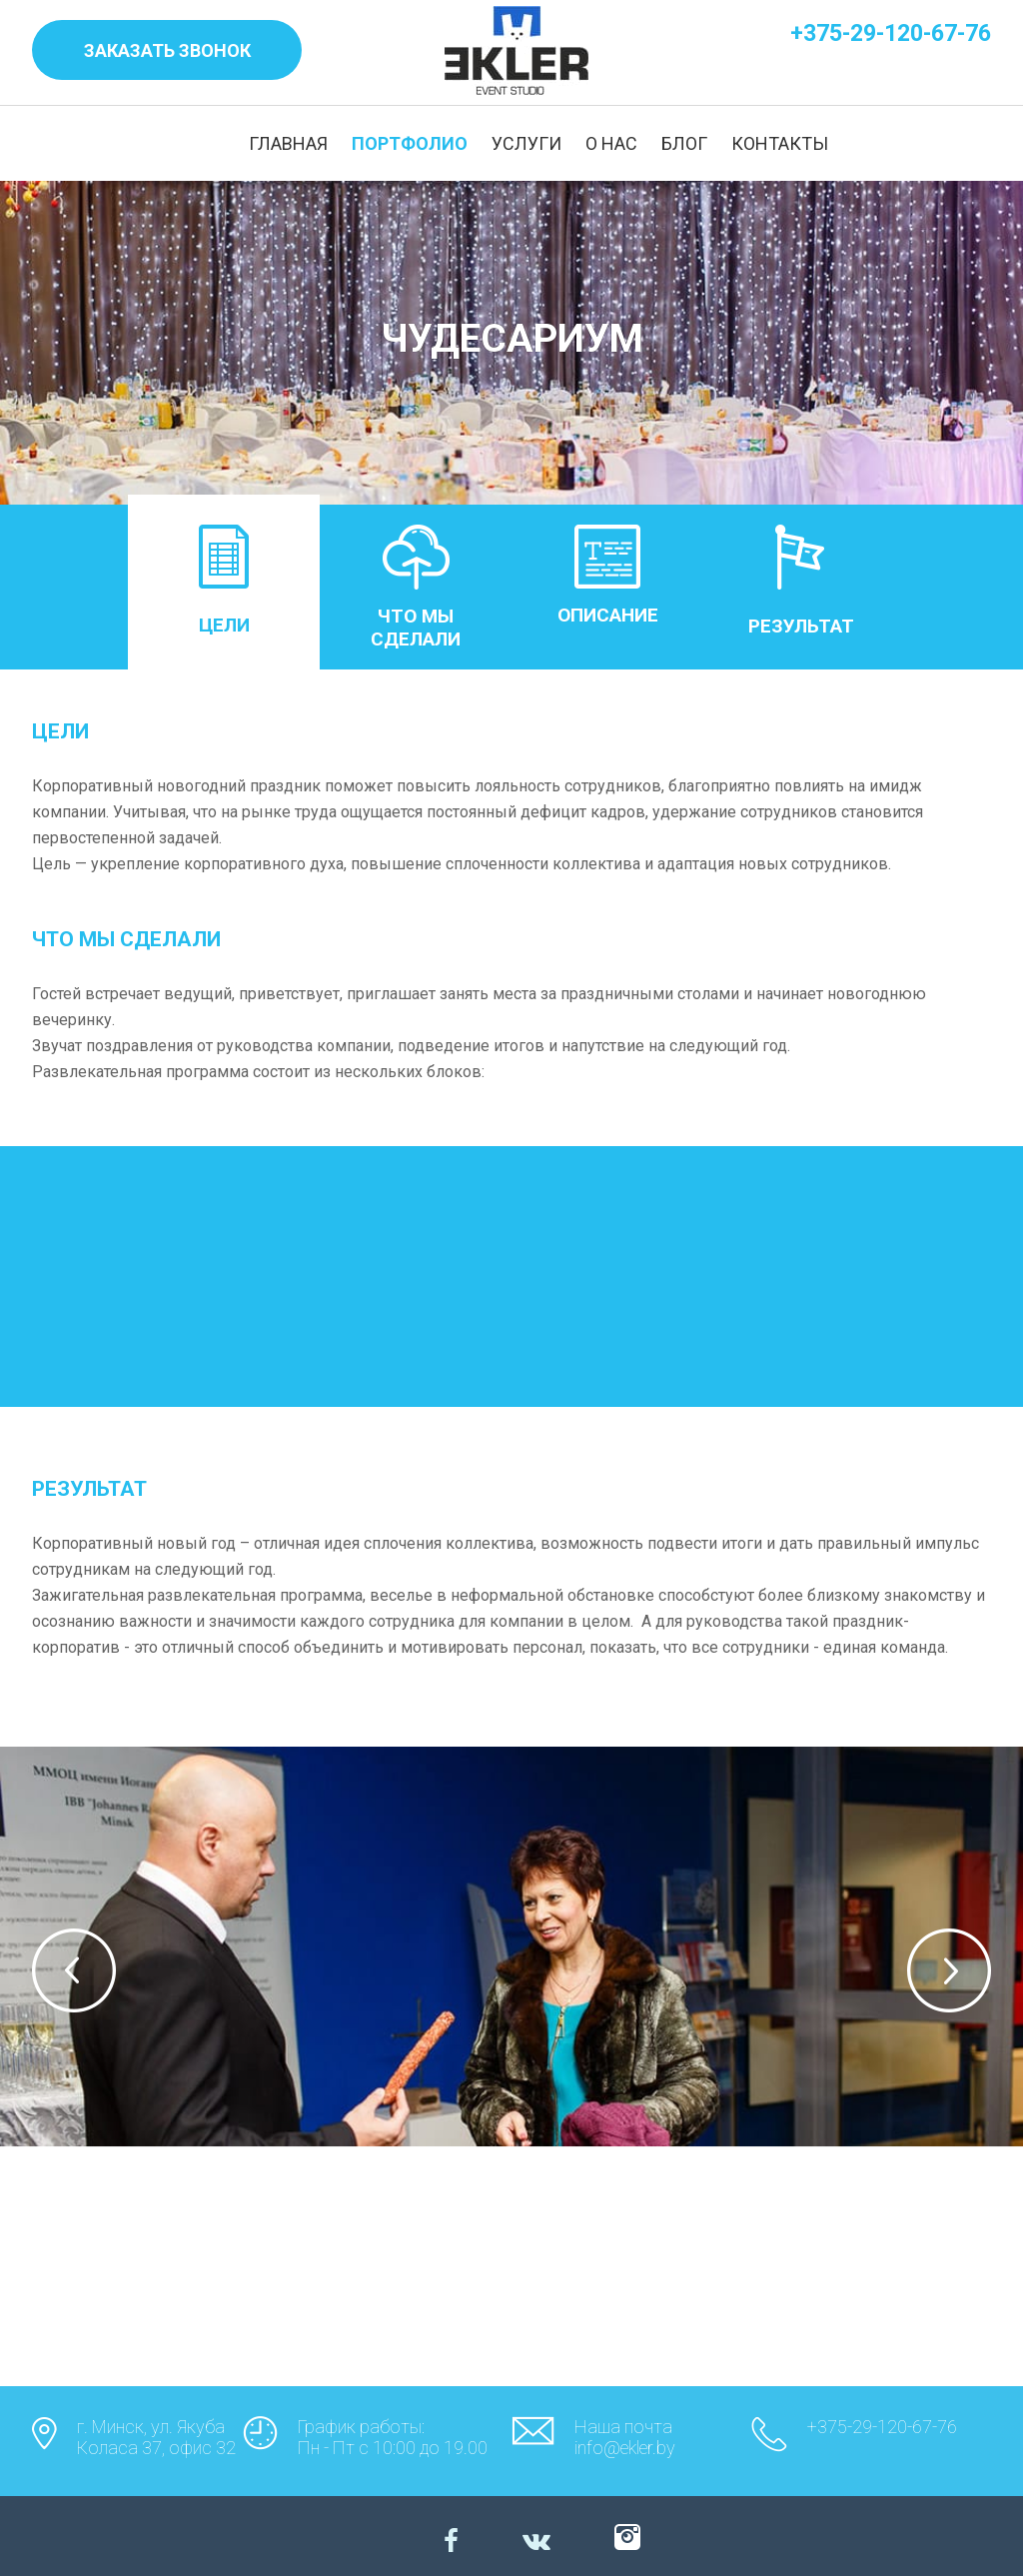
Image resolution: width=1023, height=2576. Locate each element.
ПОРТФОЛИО (410, 143)
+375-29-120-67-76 (890, 33)
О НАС (611, 143)
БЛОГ (684, 143)
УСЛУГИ (526, 143)
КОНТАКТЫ (779, 143)
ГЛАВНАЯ (288, 143)
